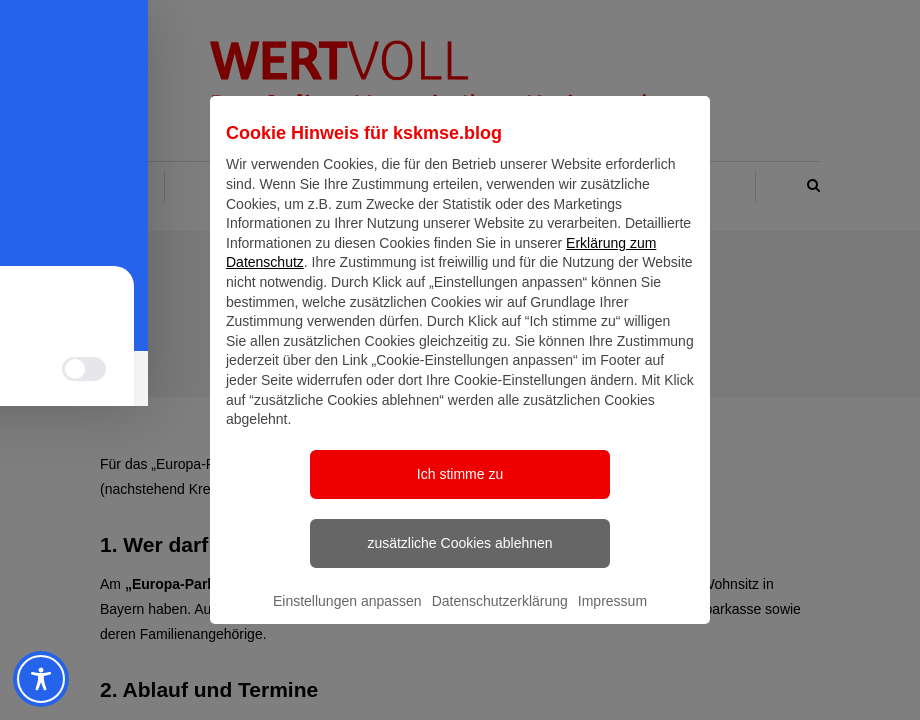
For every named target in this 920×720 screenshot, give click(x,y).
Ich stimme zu (460, 492)
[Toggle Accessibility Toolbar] (38, 679)
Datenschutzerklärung (500, 619)
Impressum (612, 619)
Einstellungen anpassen (347, 619)
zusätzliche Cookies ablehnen (459, 561)
